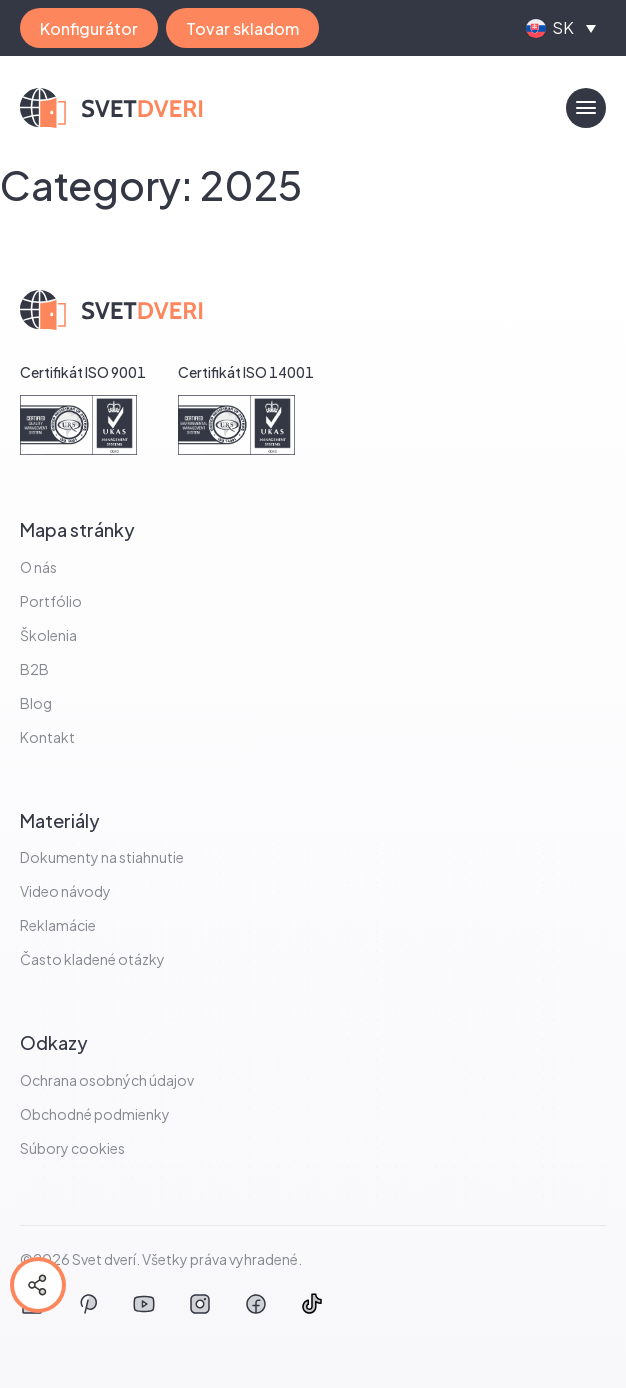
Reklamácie (58, 925)
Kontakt (47, 737)
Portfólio (51, 601)
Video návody (65, 891)
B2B (34, 669)
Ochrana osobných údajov (107, 1080)
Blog (36, 703)
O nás (38, 567)
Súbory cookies (72, 1148)
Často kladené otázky (92, 959)
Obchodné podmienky (95, 1114)
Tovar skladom (242, 28)
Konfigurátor (89, 28)
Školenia (48, 635)
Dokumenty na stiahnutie (102, 857)
